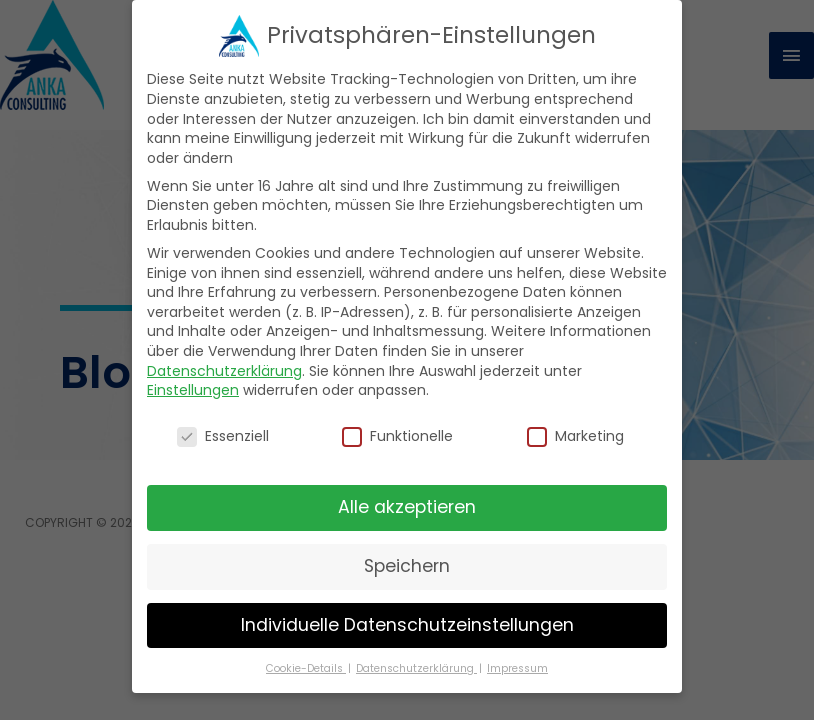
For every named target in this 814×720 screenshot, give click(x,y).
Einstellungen (193, 389)
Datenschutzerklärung (224, 370)
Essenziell (223, 435)
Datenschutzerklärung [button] (416, 667)
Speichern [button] (407, 565)
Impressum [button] (517, 667)
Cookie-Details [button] (306, 667)
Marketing (575, 435)
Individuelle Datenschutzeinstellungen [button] (407, 624)
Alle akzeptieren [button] (407, 506)
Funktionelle (397, 435)
